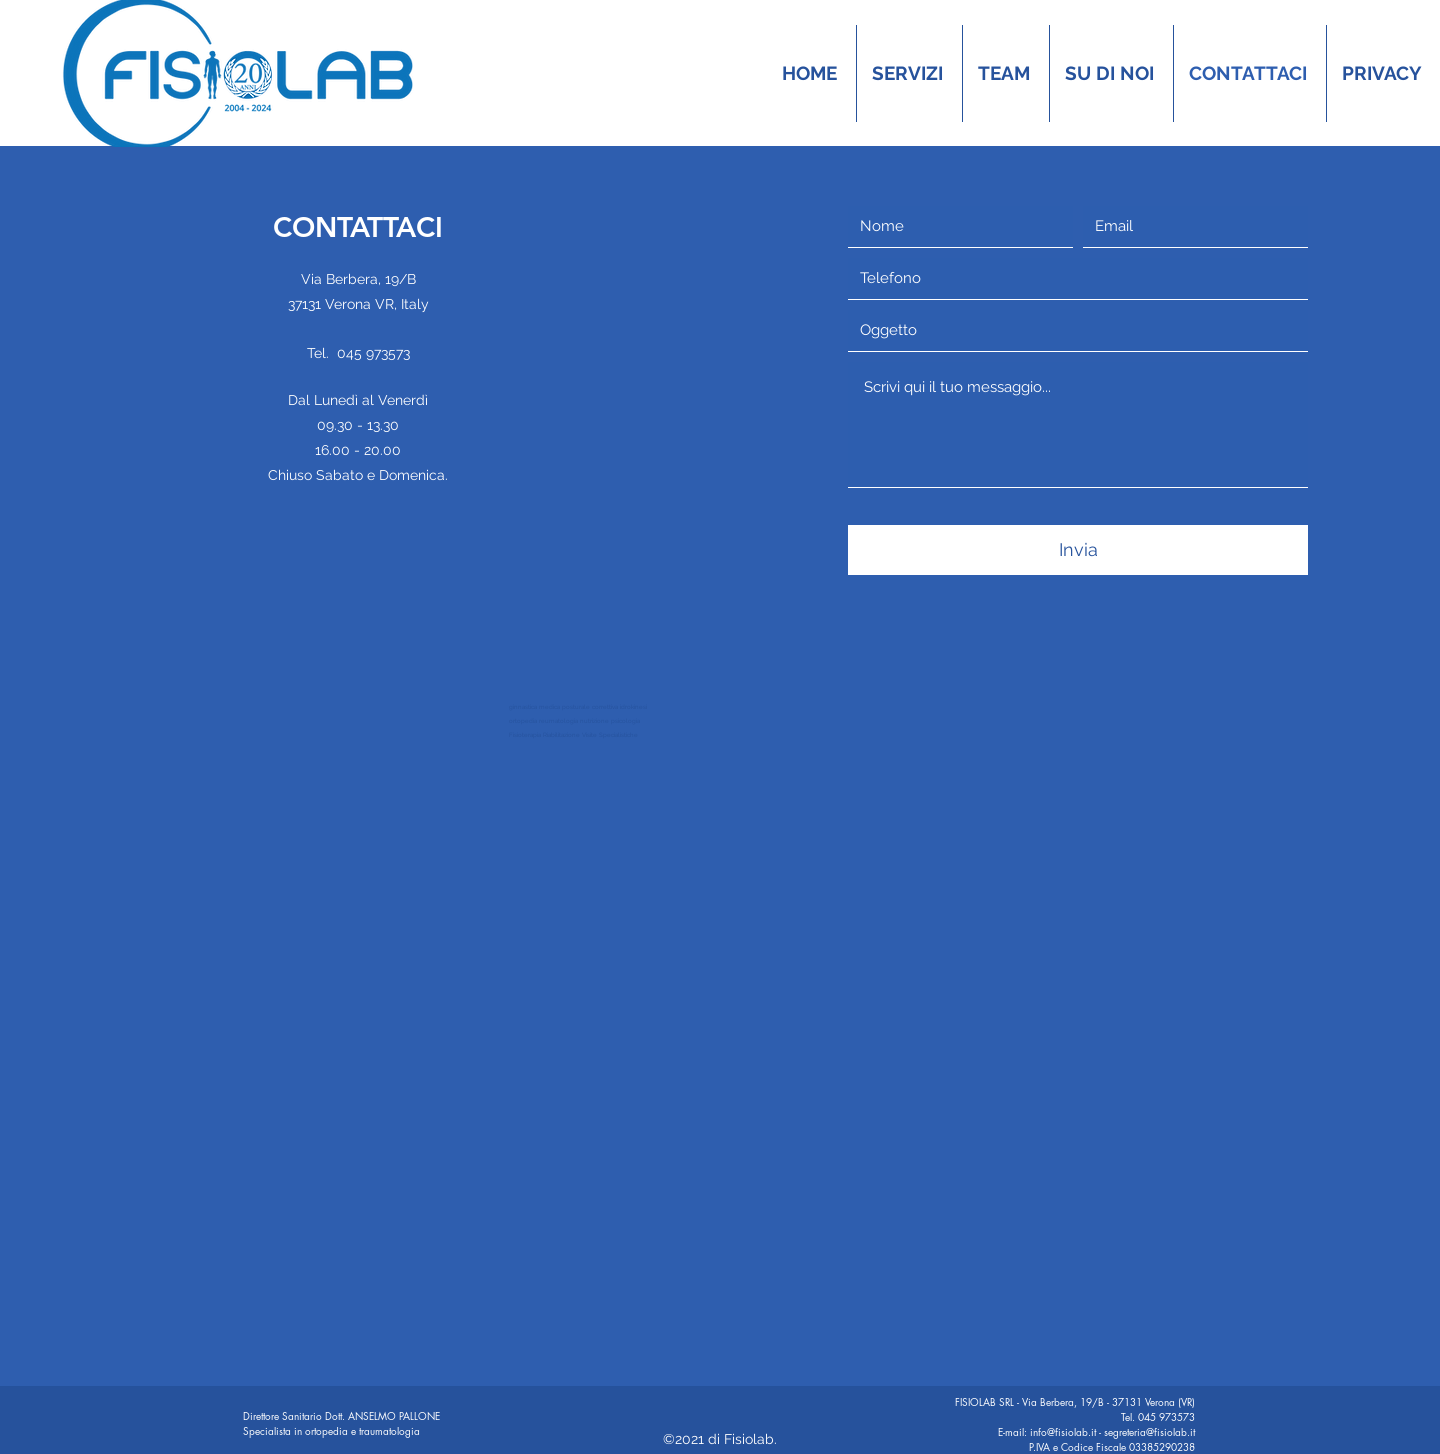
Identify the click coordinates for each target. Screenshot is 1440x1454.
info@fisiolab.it (1063, 1431)
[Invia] (1078, 550)
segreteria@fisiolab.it (1149, 1431)
